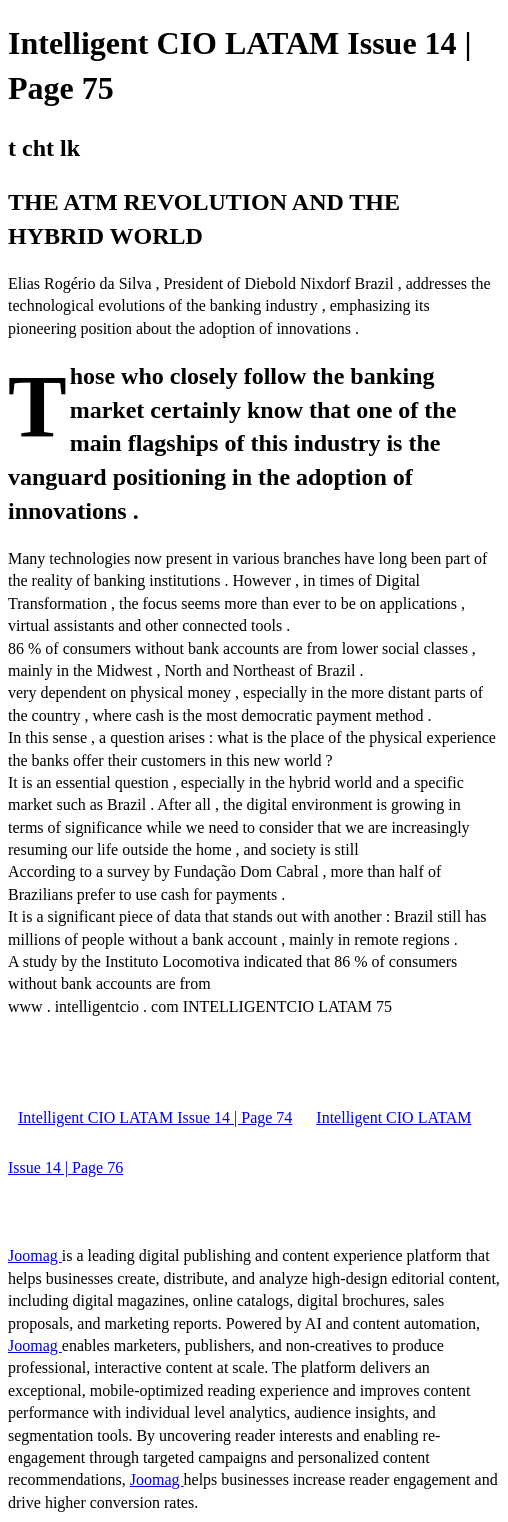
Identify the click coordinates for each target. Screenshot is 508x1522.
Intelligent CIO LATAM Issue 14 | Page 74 (155, 1117)
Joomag (35, 1255)
